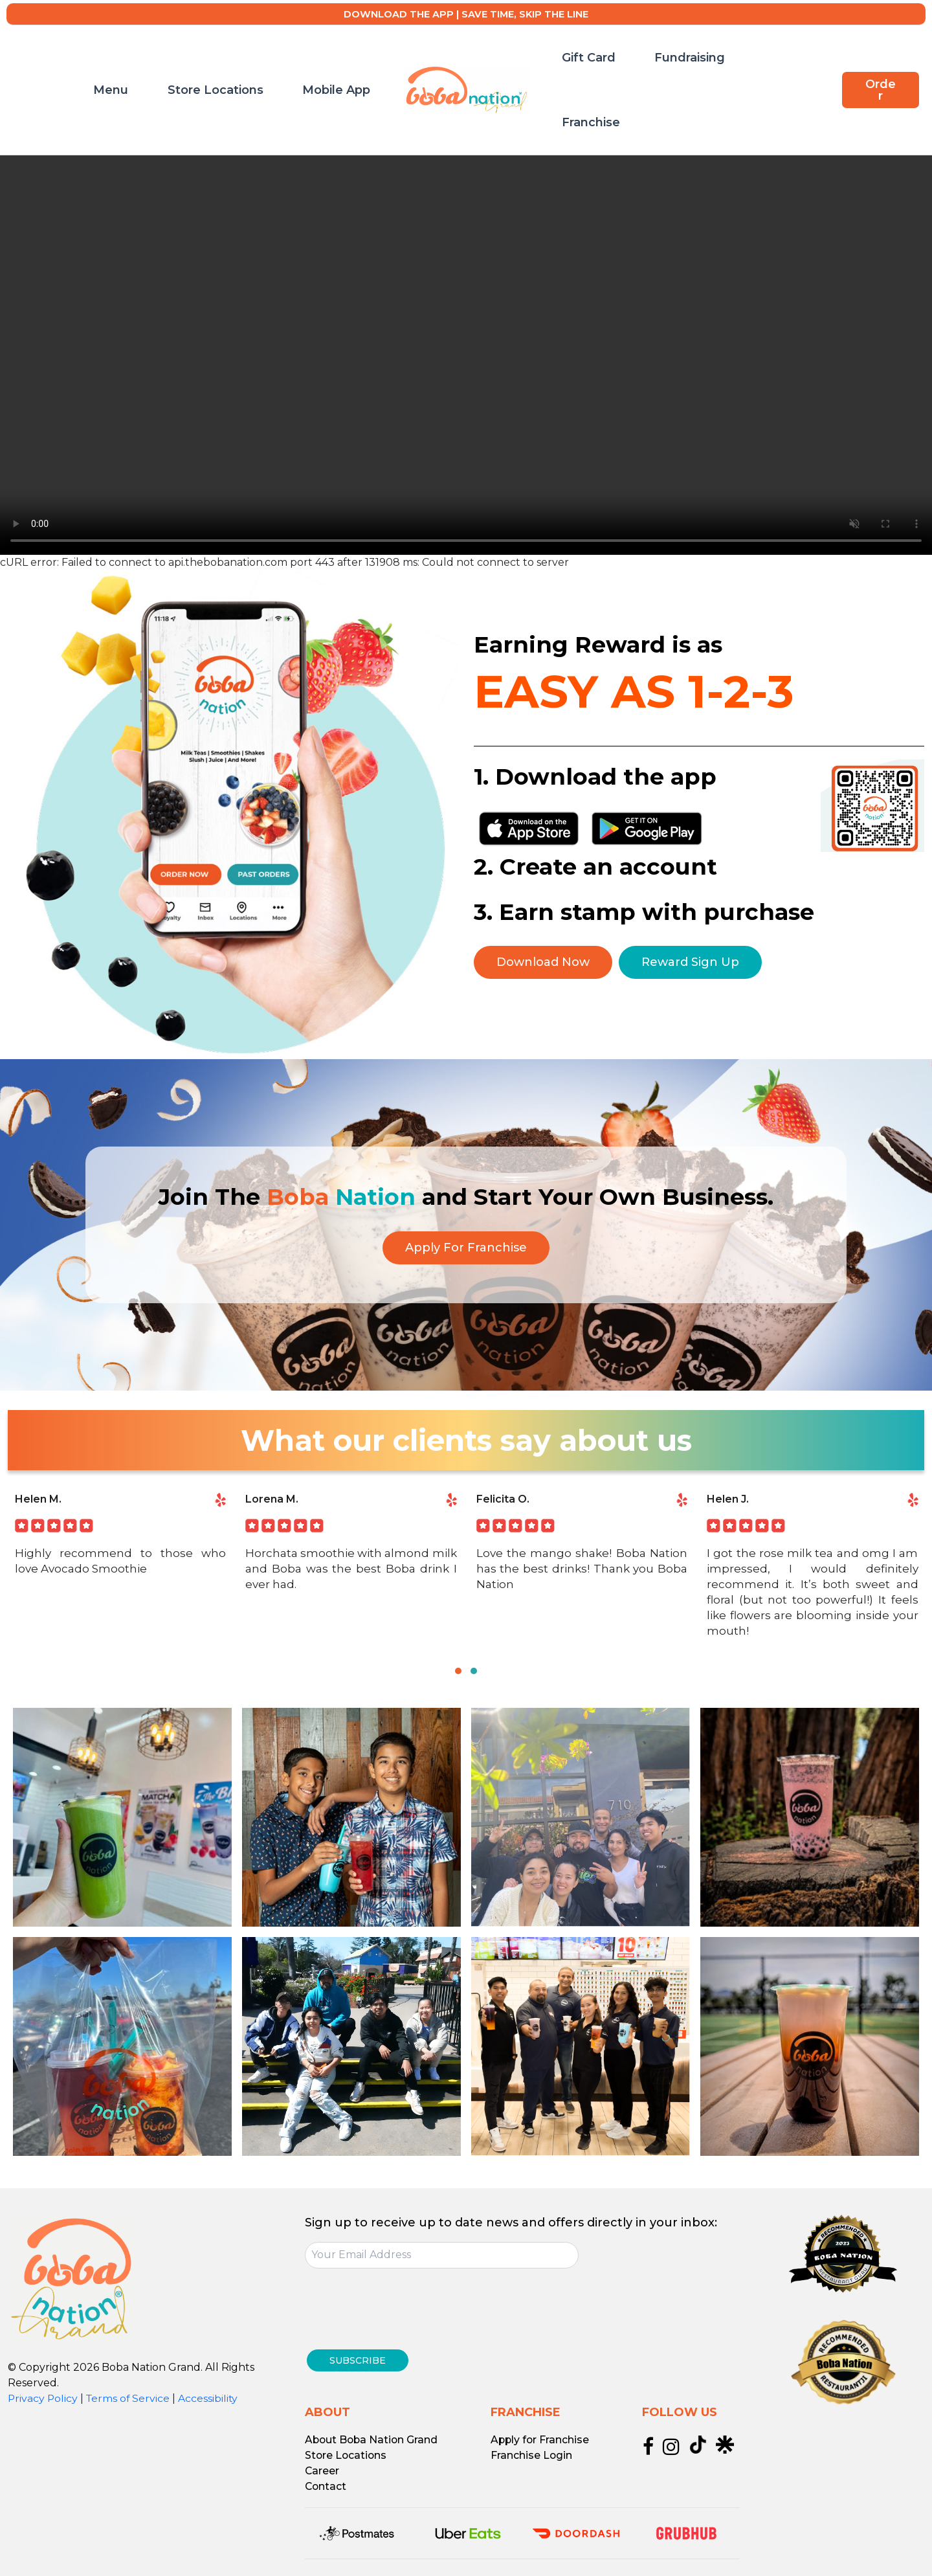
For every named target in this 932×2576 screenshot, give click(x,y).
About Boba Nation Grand (373, 2431)
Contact (326, 2477)
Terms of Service (130, 2398)
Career (322, 2462)
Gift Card (577, 59)
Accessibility (211, 2398)
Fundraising (654, 59)
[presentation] (403, 2306)
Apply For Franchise (466, 1247)
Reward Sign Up (691, 962)
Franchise (734, 59)
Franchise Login (532, 2446)
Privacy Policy (43, 2398)
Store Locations (251, 59)
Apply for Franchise (541, 2431)
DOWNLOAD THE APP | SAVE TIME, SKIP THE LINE (466, 14)
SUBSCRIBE (362, 2356)
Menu (170, 59)
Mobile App (349, 59)
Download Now (543, 962)
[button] (879, 59)
